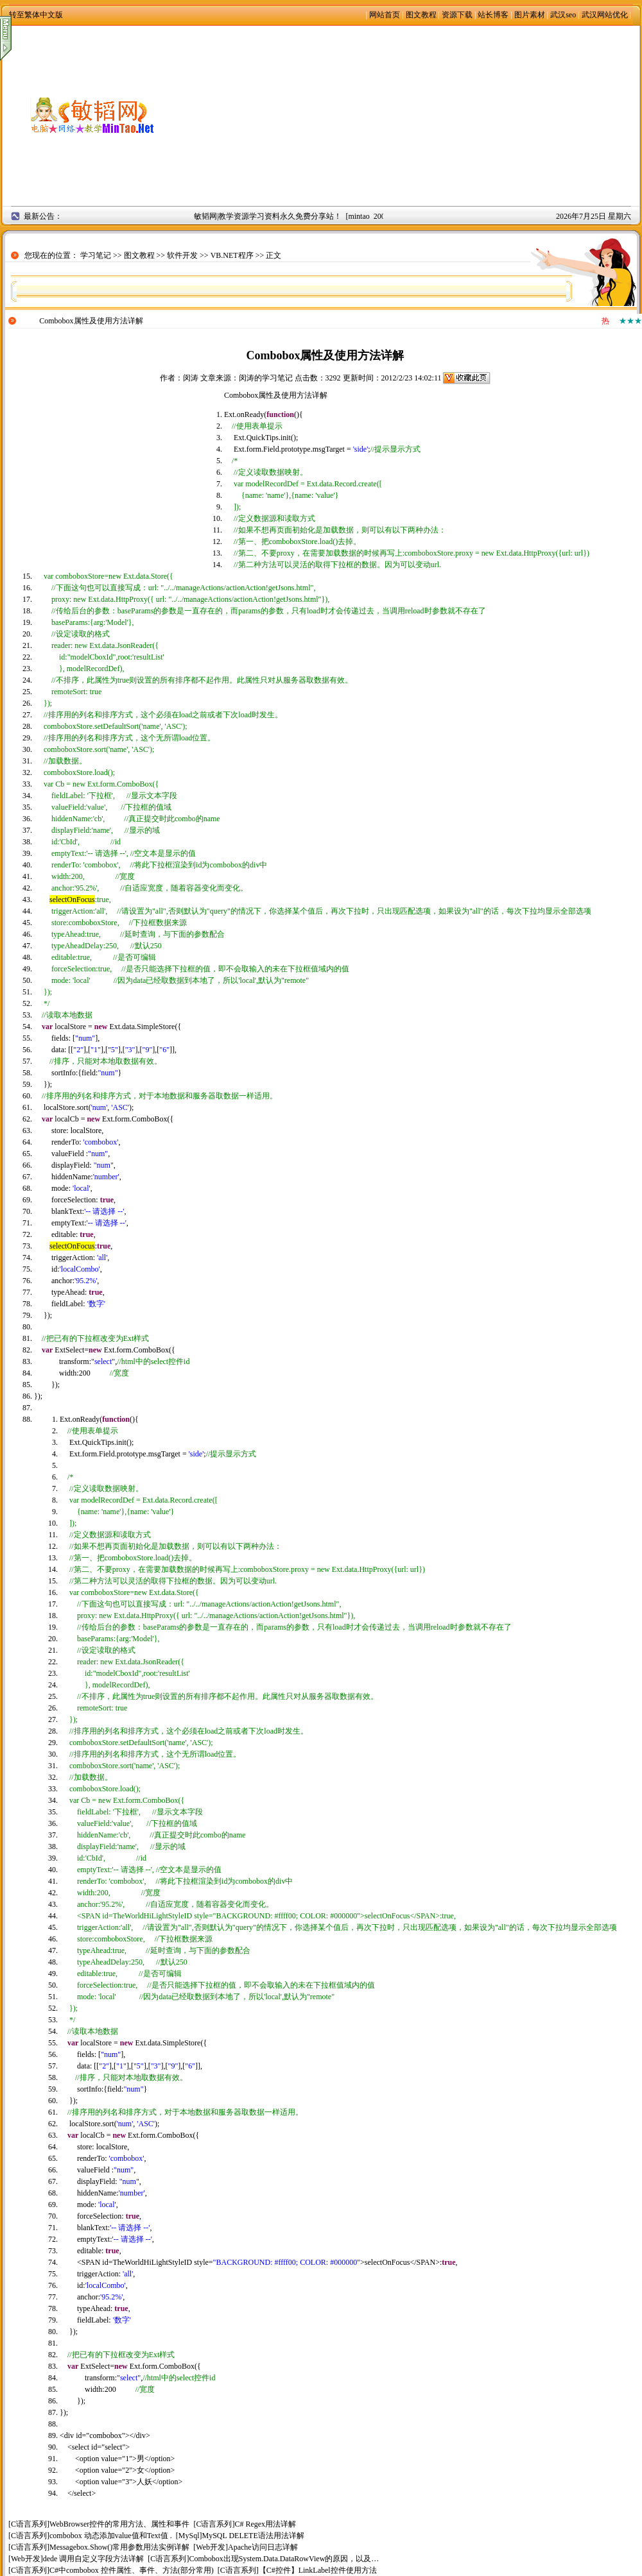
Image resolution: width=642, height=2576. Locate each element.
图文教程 (421, 14)
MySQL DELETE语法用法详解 (253, 2535)
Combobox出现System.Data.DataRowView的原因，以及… (284, 2558)
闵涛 (190, 377)
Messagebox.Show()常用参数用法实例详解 (119, 2547)
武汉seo (563, 14)
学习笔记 (95, 255)
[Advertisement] (410, 115)
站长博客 (493, 14)
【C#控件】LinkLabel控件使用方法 (318, 2570)
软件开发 (182, 255)
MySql (189, 2535)
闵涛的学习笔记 (266, 377)
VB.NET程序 (232, 255)
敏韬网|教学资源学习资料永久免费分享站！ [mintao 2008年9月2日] (314, 216)
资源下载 (457, 14)
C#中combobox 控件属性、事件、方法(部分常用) (131, 2570)
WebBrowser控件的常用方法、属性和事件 (119, 2524)
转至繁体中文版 (36, 14)
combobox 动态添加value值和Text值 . (110, 2535)
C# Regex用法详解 (265, 2524)
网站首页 (384, 14)
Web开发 (210, 2547)
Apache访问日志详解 (263, 2547)
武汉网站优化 (605, 14)
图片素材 (529, 14)
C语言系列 (29, 2524)
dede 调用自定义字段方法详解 (93, 2558)
